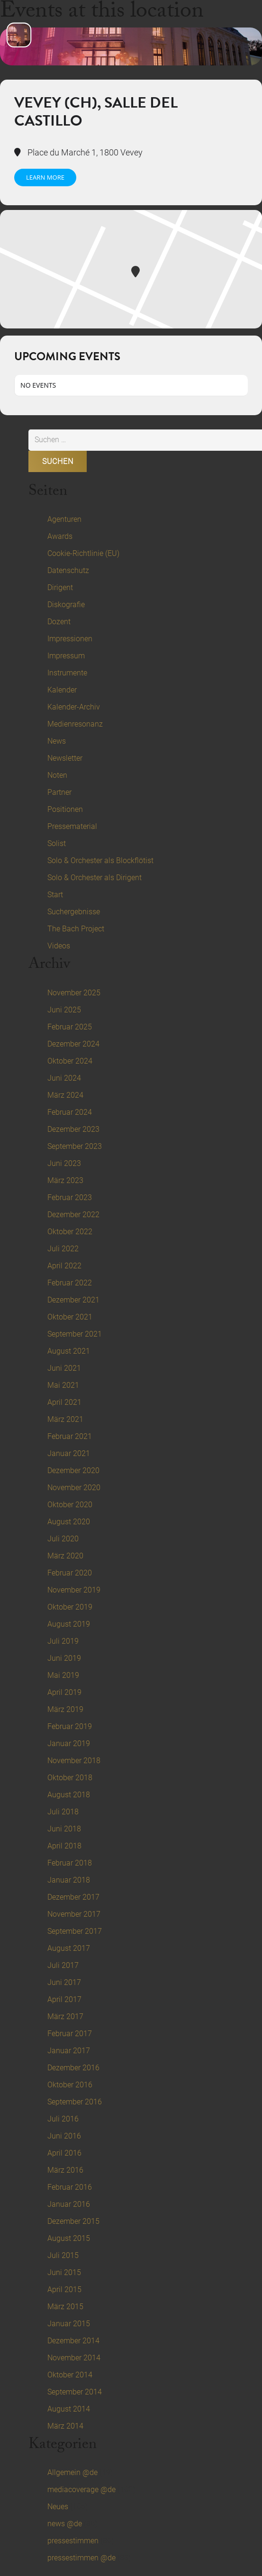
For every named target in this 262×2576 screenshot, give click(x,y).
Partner (59, 792)
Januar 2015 (68, 2323)
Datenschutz (68, 570)
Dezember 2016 (73, 2067)
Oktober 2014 (69, 2374)
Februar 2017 (69, 2033)
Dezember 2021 (73, 1299)
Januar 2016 (68, 2204)
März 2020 (65, 1555)
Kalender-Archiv (73, 706)
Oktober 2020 (69, 1504)
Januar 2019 (68, 1743)
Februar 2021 (69, 1436)
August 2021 (68, 1351)
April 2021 (64, 1402)
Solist (56, 843)
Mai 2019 (63, 1675)
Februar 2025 (69, 1026)
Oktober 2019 (69, 1606)
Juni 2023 (64, 1163)
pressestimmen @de (81, 2557)
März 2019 (65, 1709)
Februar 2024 (69, 1112)
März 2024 (65, 1095)
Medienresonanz (75, 723)
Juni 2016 (64, 2135)
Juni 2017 (64, 1982)
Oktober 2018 (69, 1777)
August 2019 (68, 1624)
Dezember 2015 (73, 2221)
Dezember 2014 (73, 2340)
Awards (59, 536)
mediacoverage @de (81, 2489)
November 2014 (73, 2357)
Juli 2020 (63, 1538)
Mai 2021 (63, 1385)
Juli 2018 (63, 1811)
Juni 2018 (64, 1828)
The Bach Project (75, 928)
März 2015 (65, 2306)
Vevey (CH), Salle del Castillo (96, 111)
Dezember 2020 (73, 1470)
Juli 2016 (63, 2118)
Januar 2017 (68, 2050)
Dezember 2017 (73, 1897)
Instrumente (67, 672)
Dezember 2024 (73, 1043)
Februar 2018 (69, 1862)
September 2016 (74, 2101)
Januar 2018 (68, 1879)
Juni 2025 (64, 1009)
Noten (57, 775)
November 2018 (73, 1760)
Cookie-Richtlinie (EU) (83, 553)
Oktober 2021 (69, 1316)
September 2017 (74, 1931)
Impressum (66, 655)
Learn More (45, 177)
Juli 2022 (63, 1248)
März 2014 (65, 2425)
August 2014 (68, 2408)
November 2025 (73, 992)
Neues (57, 2506)
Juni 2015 (64, 2272)
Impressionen (69, 638)
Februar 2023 (69, 1197)
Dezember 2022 (73, 1214)
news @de (64, 2523)
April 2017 (64, 1999)
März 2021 (65, 1419)
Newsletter (64, 758)
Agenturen (64, 519)
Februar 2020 (69, 1572)
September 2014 (74, 2391)
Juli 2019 (63, 1641)
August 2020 (68, 1521)
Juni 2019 (64, 1658)
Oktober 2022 (69, 1231)
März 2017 (65, 2016)
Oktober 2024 (69, 1060)
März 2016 (65, 2170)
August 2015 (68, 2238)
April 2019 (64, 1692)
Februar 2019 (69, 1726)
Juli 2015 (63, 2255)
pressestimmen (73, 2540)
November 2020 (73, 1487)
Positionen (65, 809)
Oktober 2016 (69, 2084)
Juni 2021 (64, 1368)
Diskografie (66, 604)
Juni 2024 (64, 1078)
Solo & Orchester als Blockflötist (100, 860)
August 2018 (68, 1794)
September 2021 (74, 1333)
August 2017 (68, 1948)
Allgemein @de (72, 2472)
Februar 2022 (69, 1282)
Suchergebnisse (73, 911)
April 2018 (64, 1845)
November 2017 (73, 1914)
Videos (58, 945)
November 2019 (73, 1589)
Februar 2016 (69, 2187)
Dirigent (60, 587)
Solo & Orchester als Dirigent (94, 877)
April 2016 (64, 2152)
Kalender (62, 689)
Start (55, 894)
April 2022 (64, 1265)
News (56, 741)
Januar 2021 (68, 1453)
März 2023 (65, 1180)
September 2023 (74, 1146)
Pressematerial (72, 826)
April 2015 (64, 2289)
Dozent (59, 621)
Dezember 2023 (73, 1129)
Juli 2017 (63, 1965)
